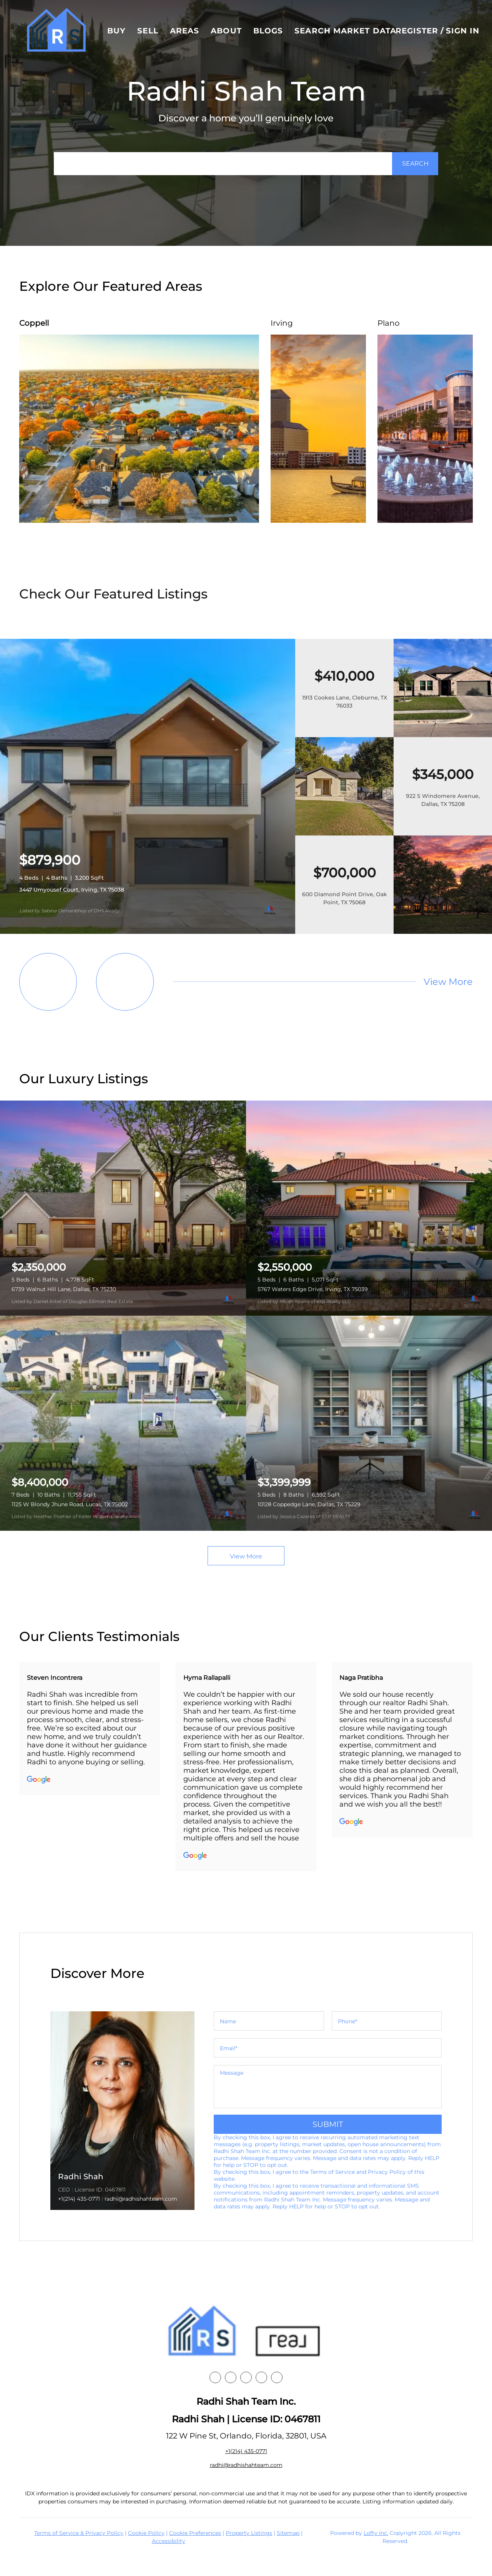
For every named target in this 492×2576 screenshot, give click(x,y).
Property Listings (249, 2533)
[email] (328, 2047)
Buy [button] (116, 30)
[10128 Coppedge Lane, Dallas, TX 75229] (369, 1423)
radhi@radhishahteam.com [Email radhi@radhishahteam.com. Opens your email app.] (246, 2465)
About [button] (226, 30)
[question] (328, 2086)
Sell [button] (147, 30)
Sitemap (288, 2533)
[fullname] (269, 2021)
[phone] (387, 2021)
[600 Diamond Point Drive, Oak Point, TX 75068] (443, 931)
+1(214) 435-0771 (79, 2198)
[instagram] (246, 2377)
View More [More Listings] (448, 981)
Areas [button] (184, 30)
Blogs (268, 30)
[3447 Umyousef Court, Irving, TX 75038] (147, 931)
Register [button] (417, 30)
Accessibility (168, 2541)
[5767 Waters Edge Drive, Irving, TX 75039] (369, 1208)
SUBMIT (327, 2124)
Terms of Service (332, 2171)
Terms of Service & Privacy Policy (78, 2533)
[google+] (277, 2377)
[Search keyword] (223, 163)
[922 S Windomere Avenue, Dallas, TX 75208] (344, 833)
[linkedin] (230, 2377)
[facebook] (215, 2377)
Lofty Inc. (376, 2533)
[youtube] (261, 2377)
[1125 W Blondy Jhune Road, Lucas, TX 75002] (123, 1423)
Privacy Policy (387, 2171)
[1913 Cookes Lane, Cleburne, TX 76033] (443, 735)
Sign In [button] (463, 30)
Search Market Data (345, 30)
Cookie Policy (146, 2533)
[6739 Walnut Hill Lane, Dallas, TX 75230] (123, 1208)
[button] (56, 31)
